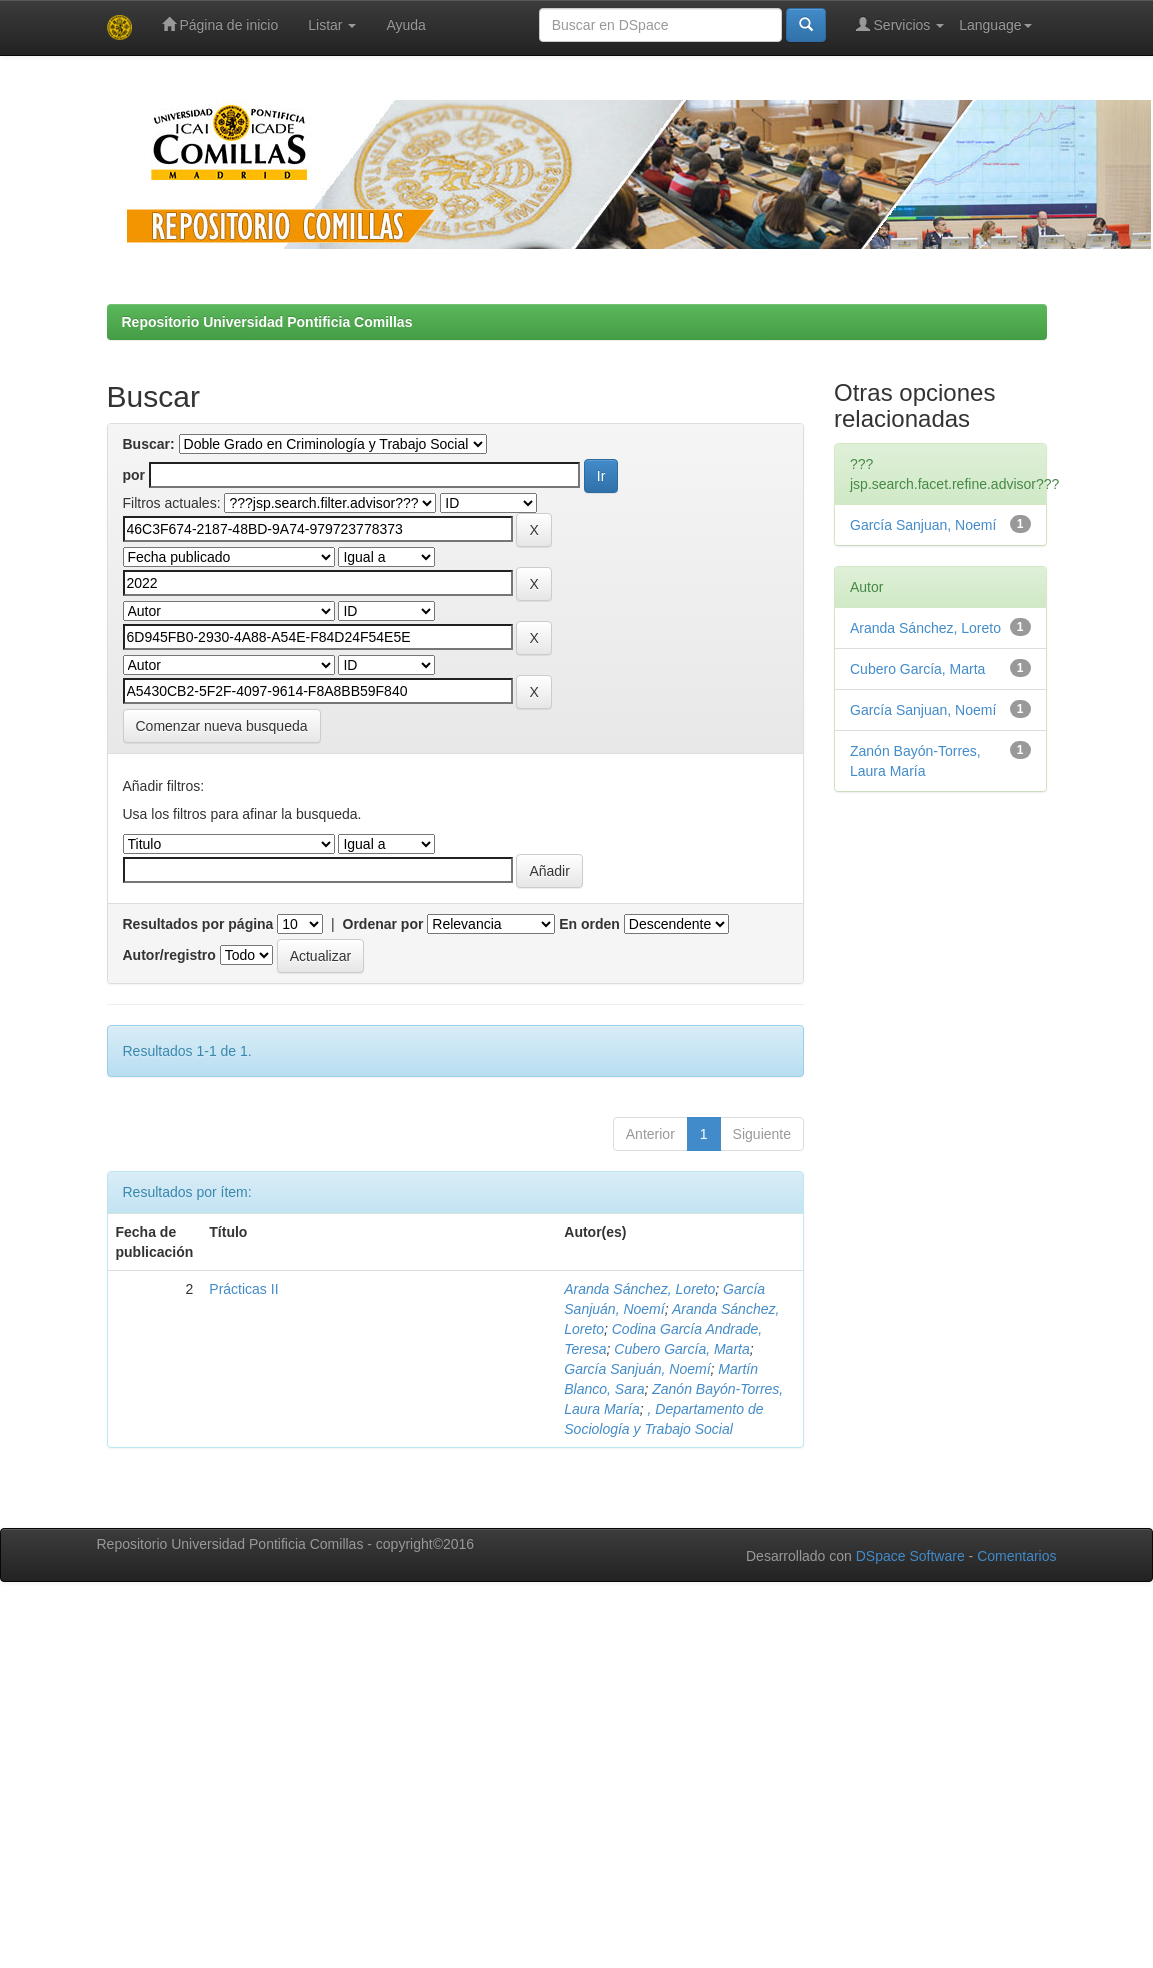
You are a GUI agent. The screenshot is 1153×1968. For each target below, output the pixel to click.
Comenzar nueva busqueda (222, 726)
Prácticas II (243, 1289)
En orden (589, 924)
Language (995, 25)
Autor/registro (169, 955)
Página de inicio (220, 24)
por (134, 475)
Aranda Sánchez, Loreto (639, 1289)
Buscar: (149, 444)
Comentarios (1016, 1556)
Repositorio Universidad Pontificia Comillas (267, 322)
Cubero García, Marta (681, 1349)
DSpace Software (910, 1556)
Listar (332, 25)
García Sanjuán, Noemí (637, 1369)
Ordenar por (383, 924)
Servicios (900, 24)
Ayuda (405, 25)
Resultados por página (198, 924)
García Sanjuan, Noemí (923, 525)
